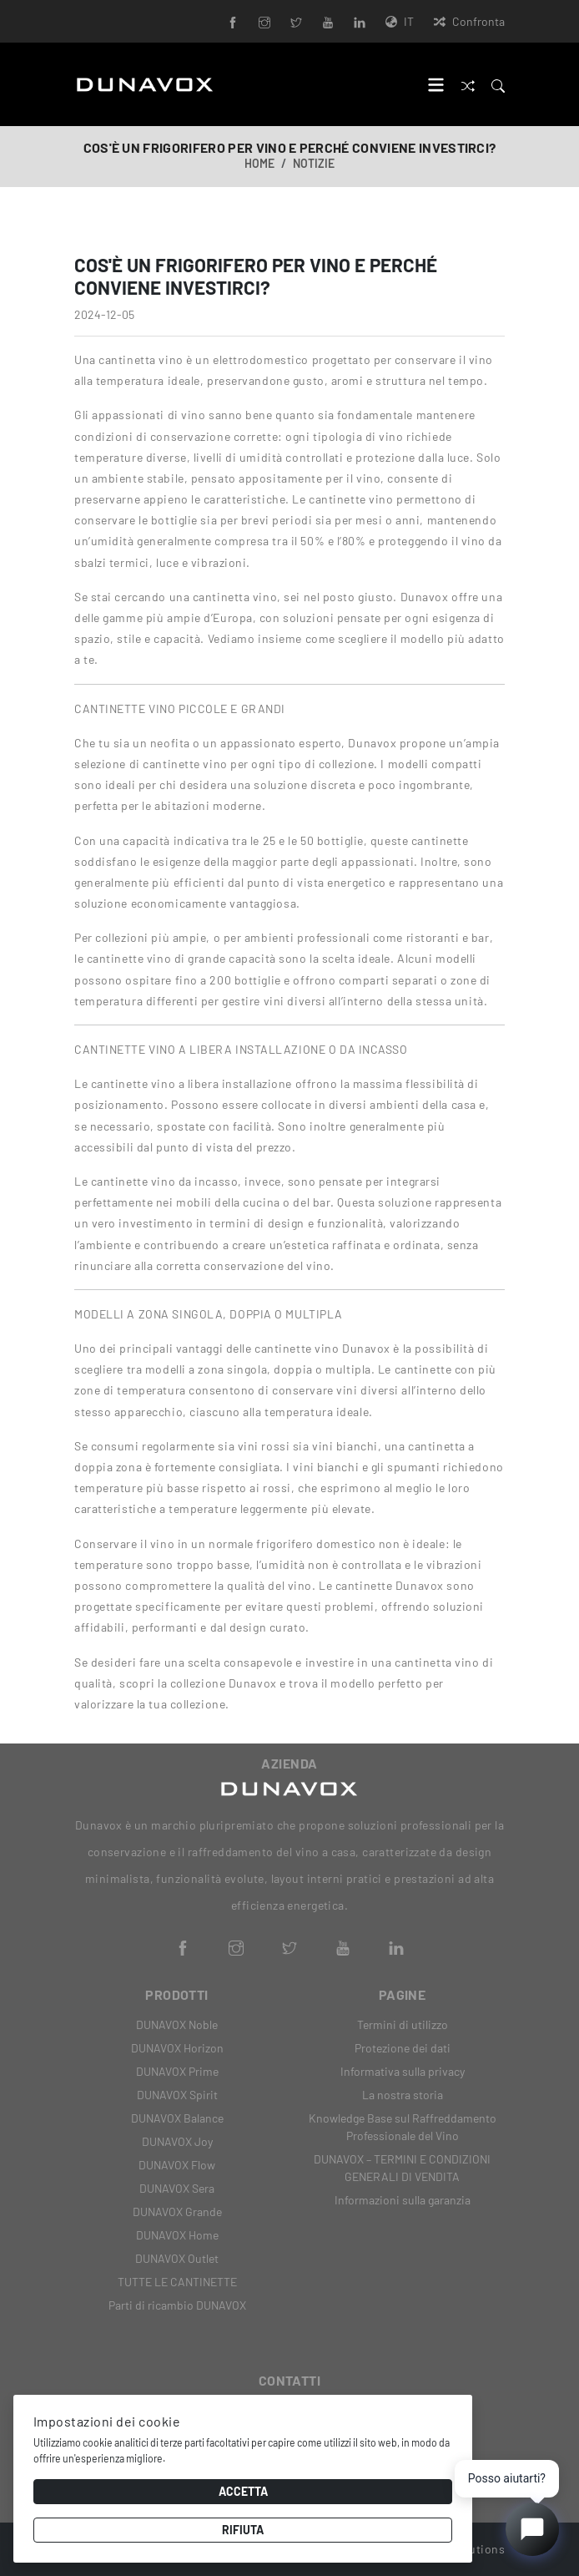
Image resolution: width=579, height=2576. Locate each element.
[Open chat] (532, 2529)
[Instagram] (264, 21)
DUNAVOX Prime (177, 2071)
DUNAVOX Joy (177, 2141)
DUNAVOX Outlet (177, 2258)
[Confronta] (468, 84)
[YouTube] (328, 21)
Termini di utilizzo (402, 2024)
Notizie (314, 163)
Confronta (469, 21)
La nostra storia (402, 2095)
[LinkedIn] (359, 21)
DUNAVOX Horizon (177, 2048)
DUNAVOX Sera (176, 2188)
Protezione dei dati (403, 2048)
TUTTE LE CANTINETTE (177, 2282)
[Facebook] (233, 21)
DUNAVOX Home (177, 2235)
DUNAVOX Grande (177, 2211)
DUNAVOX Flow (176, 2165)
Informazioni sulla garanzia (403, 2200)
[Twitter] (296, 21)
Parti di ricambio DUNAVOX (177, 2305)
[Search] (498, 84)
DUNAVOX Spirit (177, 2095)
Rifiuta (243, 2530)
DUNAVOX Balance (177, 2118)
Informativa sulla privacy (402, 2071)
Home (259, 163)
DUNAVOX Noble (177, 2024)
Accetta (243, 2491)
